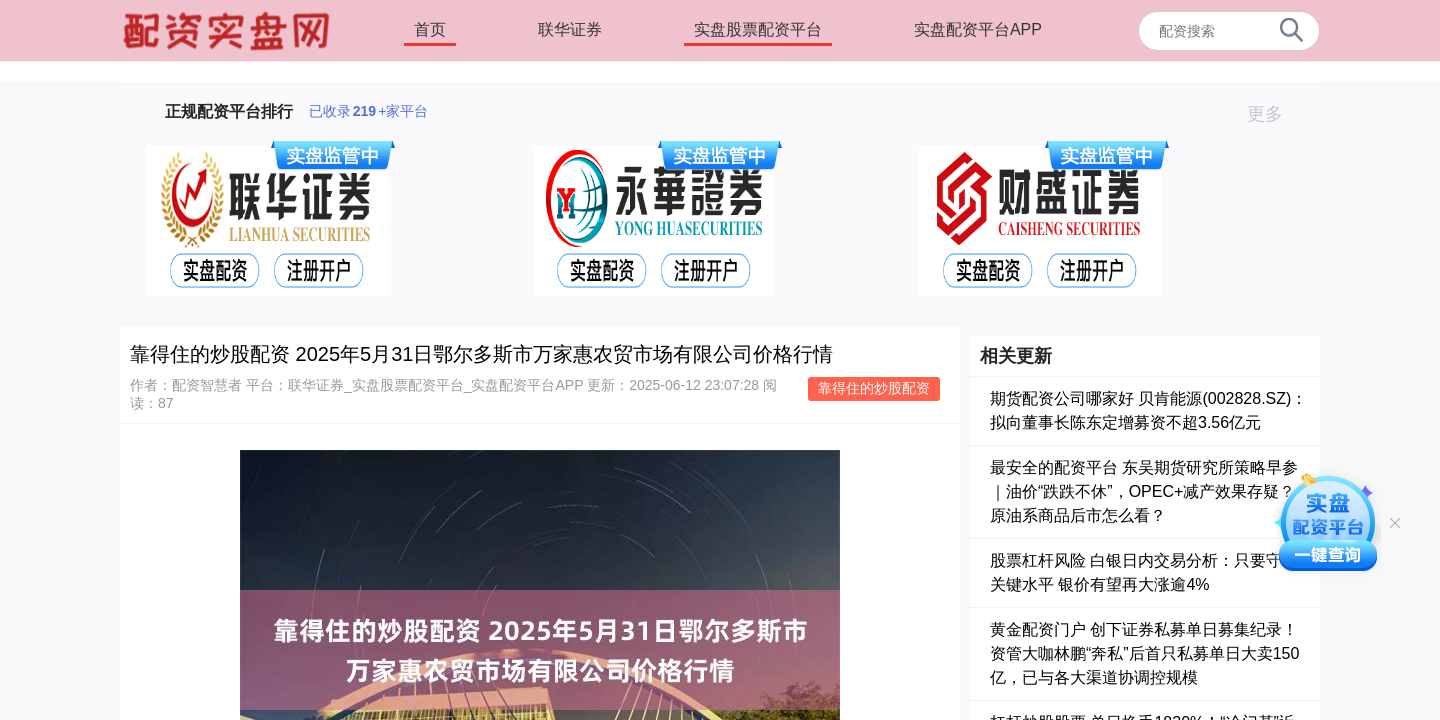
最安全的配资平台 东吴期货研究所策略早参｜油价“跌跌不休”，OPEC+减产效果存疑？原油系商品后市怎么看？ (1144, 491)
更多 (1273, 114)
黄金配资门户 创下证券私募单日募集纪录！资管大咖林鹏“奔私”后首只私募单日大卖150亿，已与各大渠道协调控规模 (1144, 653)
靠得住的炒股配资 (874, 388)
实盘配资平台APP (978, 29)
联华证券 (570, 29)
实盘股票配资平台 (758, 29)
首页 (430, 29)
